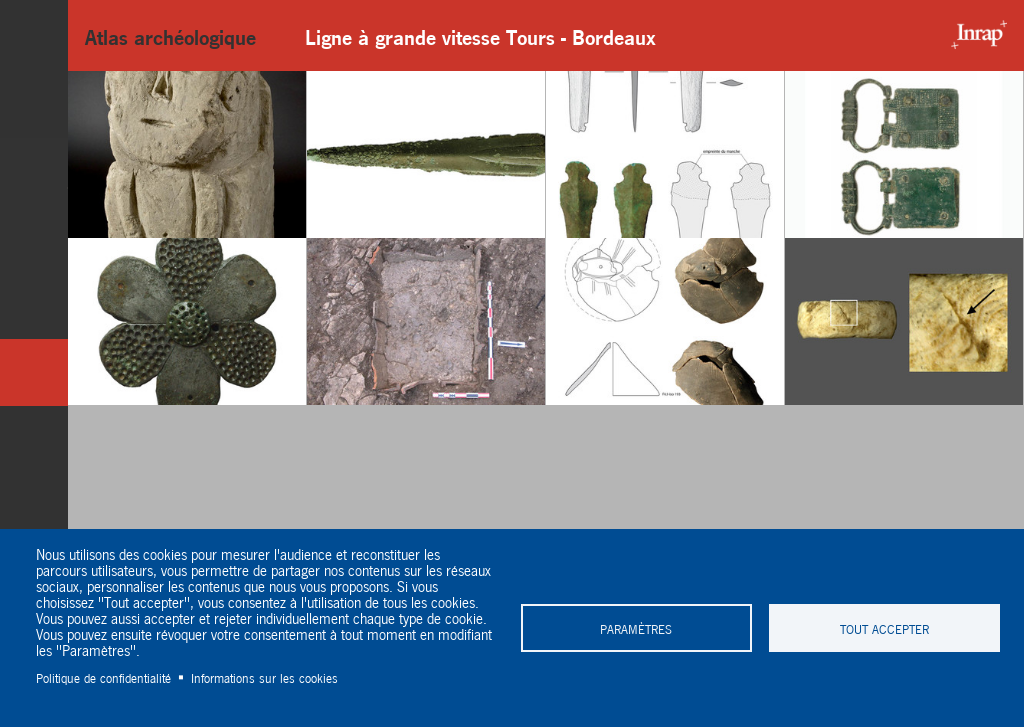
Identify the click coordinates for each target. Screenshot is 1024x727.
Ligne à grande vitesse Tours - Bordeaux (480, 35)
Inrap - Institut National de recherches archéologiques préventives (974, 35)
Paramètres (636, 628)
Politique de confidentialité (103, 677)
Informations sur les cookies (264, 677)
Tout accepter (884, 628)
